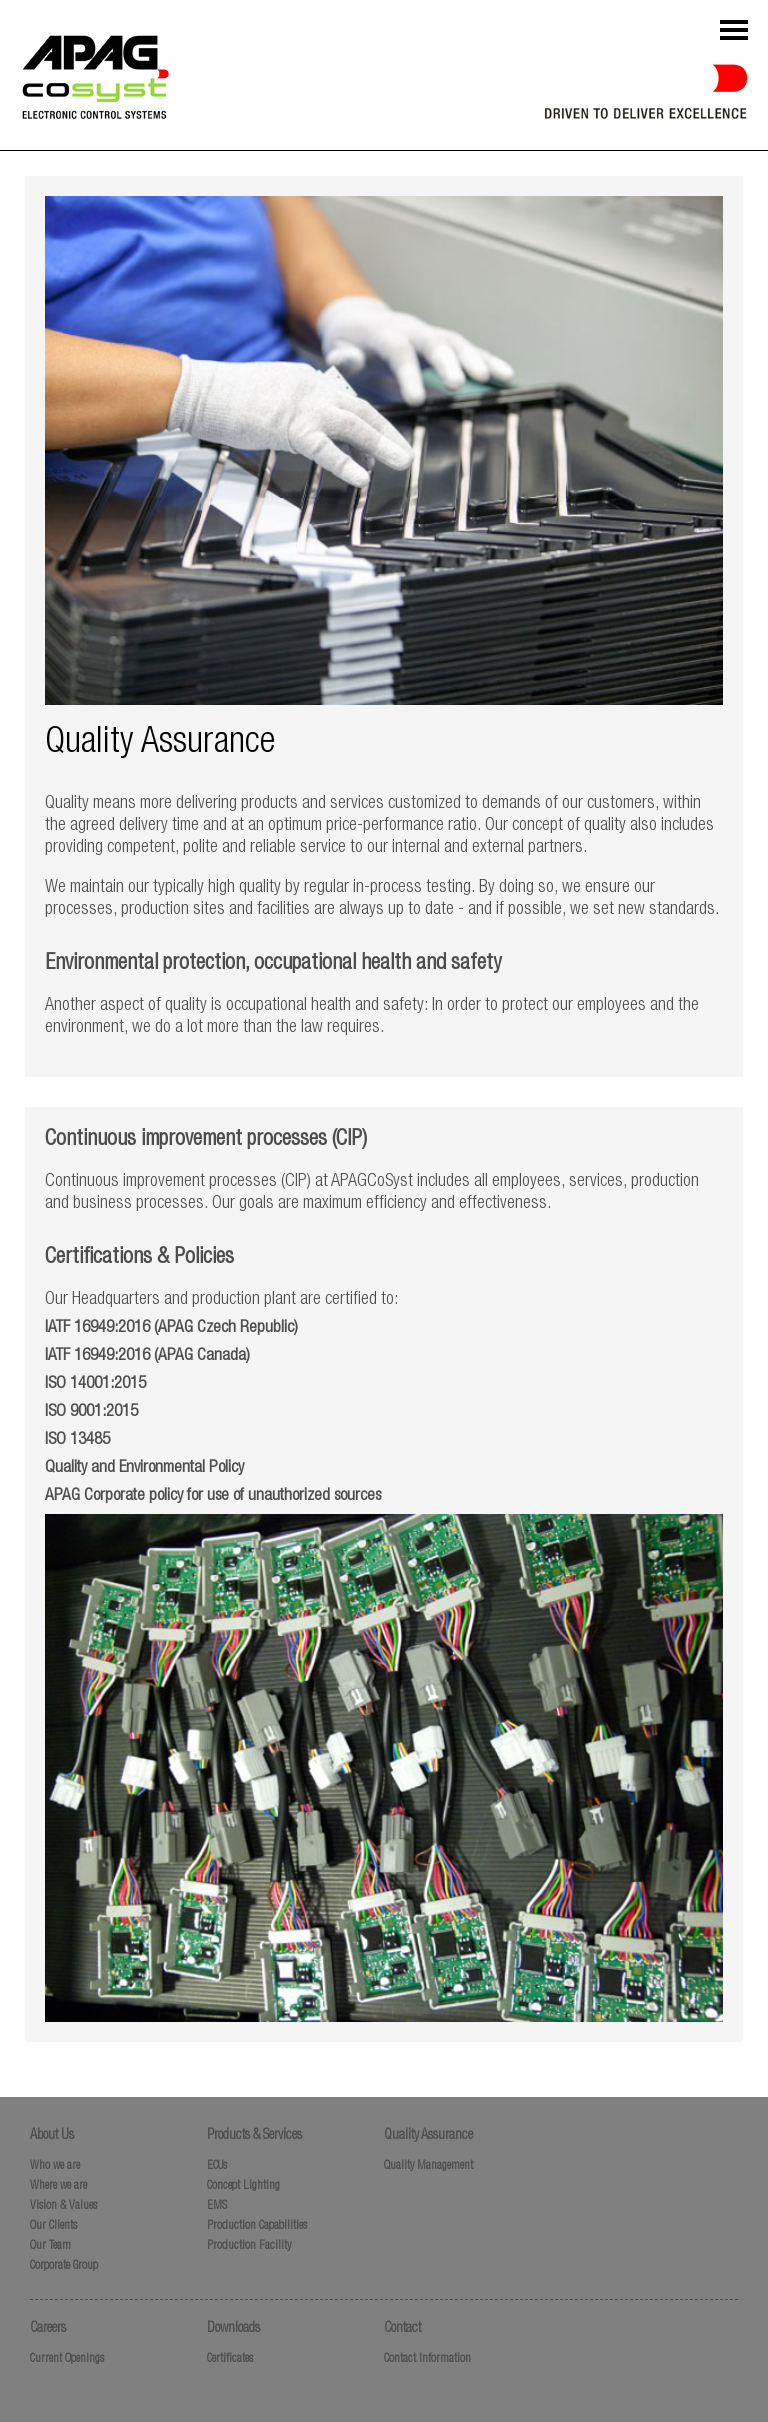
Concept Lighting (243, 2186)
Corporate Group (64, 2266)
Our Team (50, 2246)
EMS (217, 2206)
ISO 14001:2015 (95, 1384)
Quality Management (428, 2166)
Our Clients (53, 2226)
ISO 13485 (77, 1440)
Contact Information (427, 2359)
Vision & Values (63, 2206)
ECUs (217, 2166)
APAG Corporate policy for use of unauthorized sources (213, 1496)
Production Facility (249, 2246)
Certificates (230, 2359)
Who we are (55, 2166)
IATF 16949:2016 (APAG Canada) (147, 1356)
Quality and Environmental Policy (144, 1468)
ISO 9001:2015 (91, 1412)
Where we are (58, 2186)
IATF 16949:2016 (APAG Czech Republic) (171, 1328)
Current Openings (67, 2359)
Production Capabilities (257, 2226)
